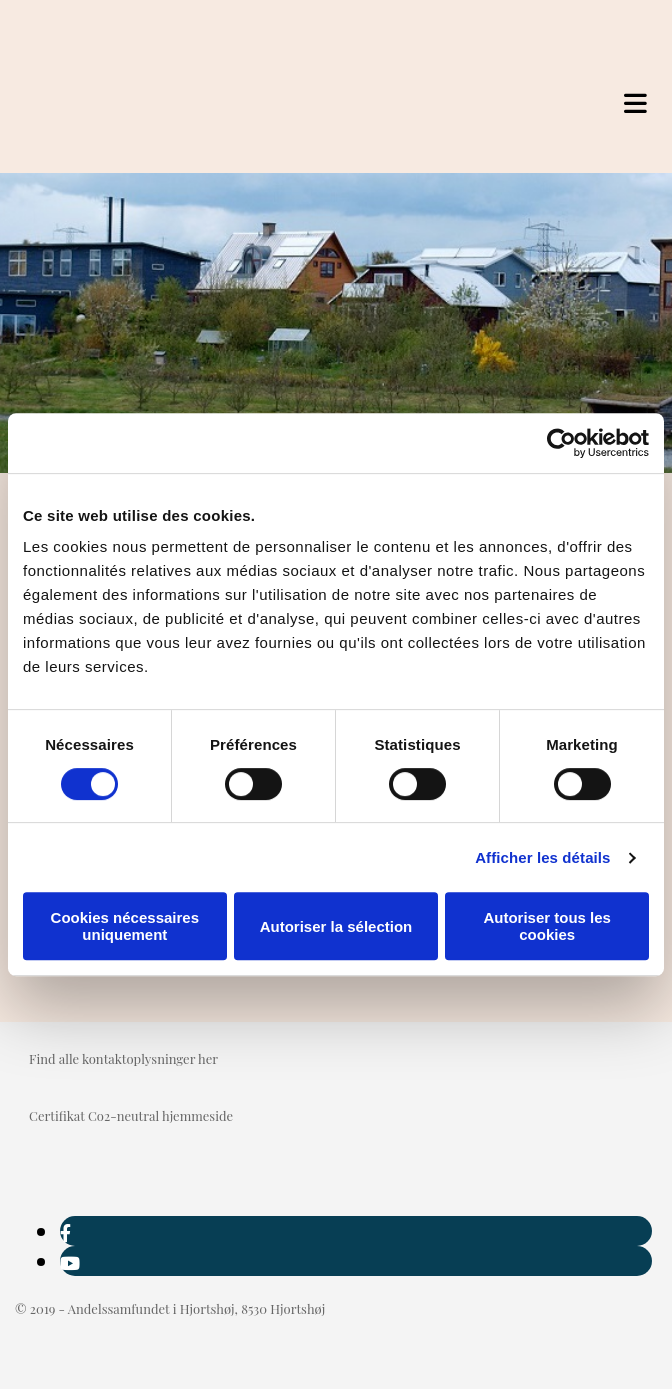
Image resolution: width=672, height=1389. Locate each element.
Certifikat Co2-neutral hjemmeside (131, 1115)
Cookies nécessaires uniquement (125, 926)
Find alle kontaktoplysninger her (123, 1058)
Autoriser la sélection (336, 926)
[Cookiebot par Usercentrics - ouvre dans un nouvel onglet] (561, 443)
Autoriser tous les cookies (547, 926)
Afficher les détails (542, 857)
